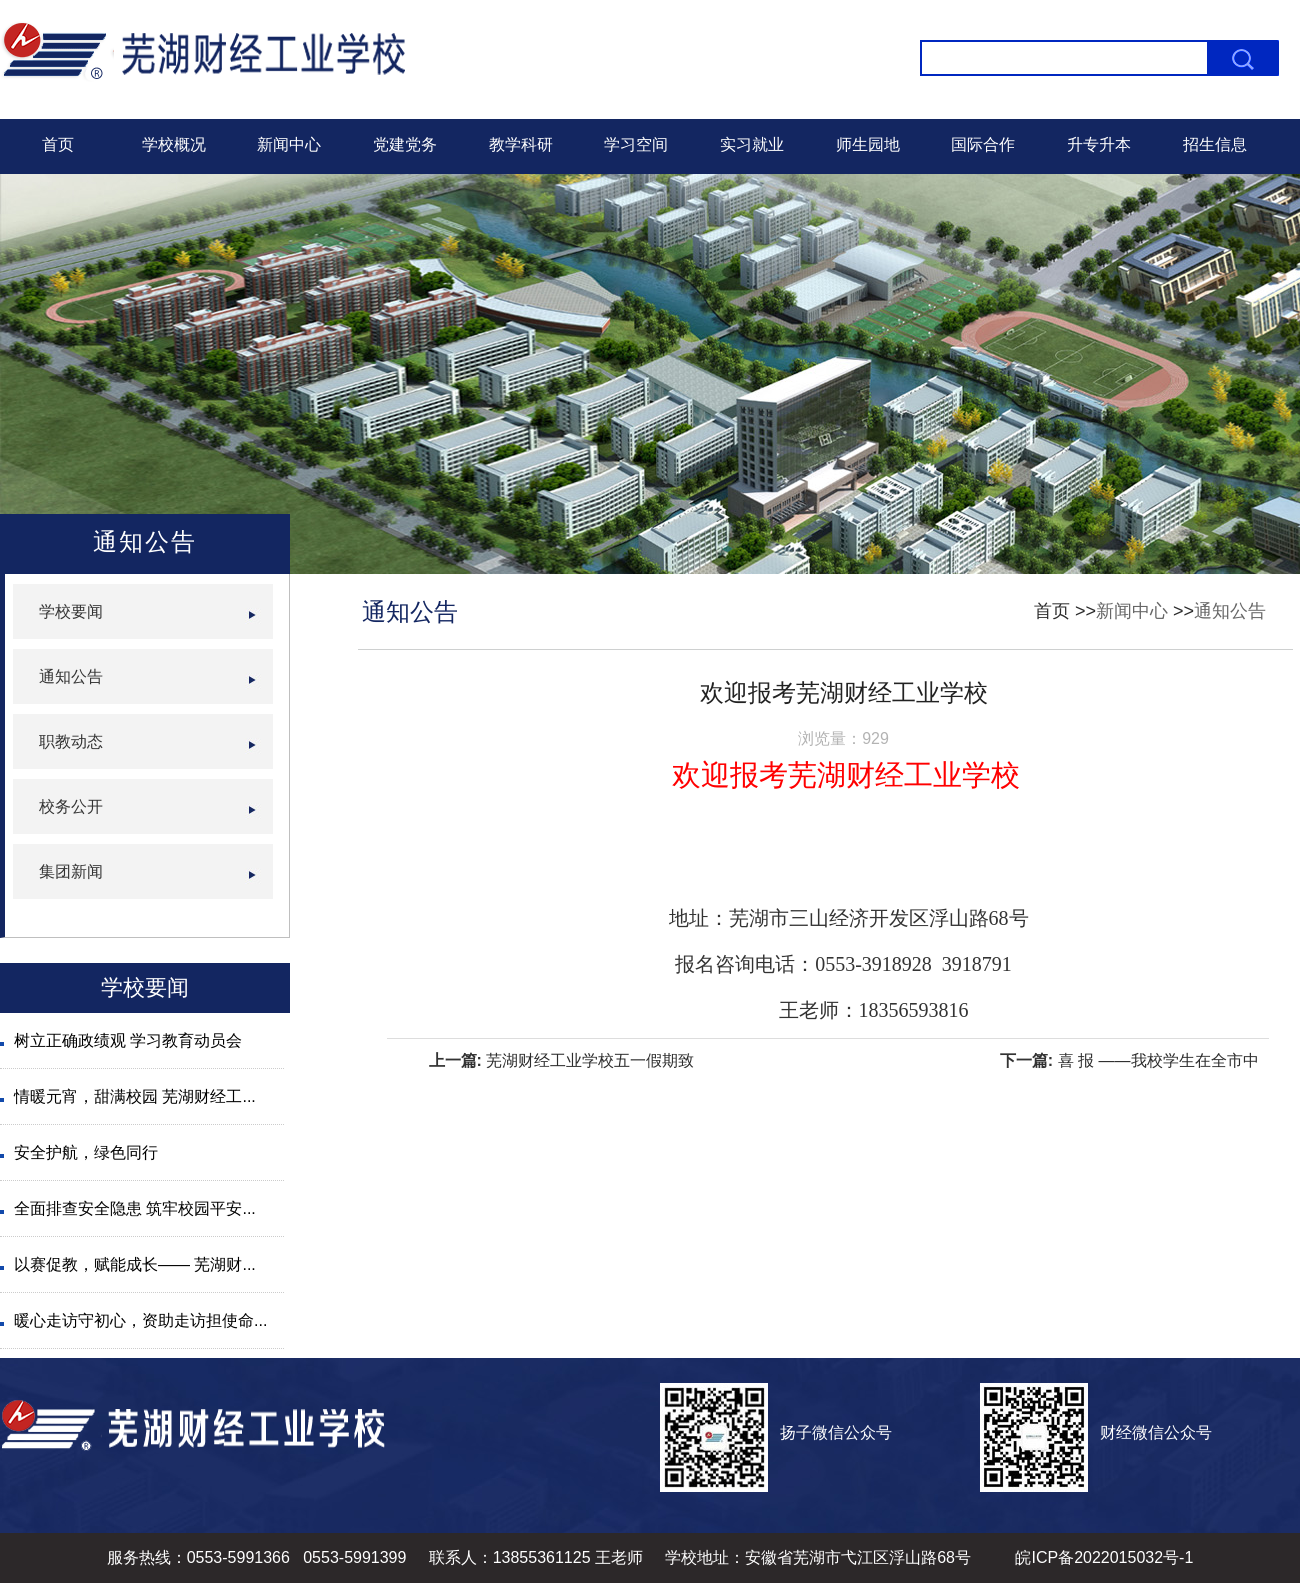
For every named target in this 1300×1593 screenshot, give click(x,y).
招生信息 (1215, 144)
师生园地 (868, 144)
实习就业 (752, 144)
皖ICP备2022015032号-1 (1104, 1557)
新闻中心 (289, 144)
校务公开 (71, 806)
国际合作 (983, 144)
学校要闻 (71, 611)
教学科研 (521, 144)
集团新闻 (71, 871)
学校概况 (174, 144)
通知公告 (1230, 611)
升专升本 (1099, 144)
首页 (58, 144)
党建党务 (405, 144)
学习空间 (636, 144)
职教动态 (71, 741)
